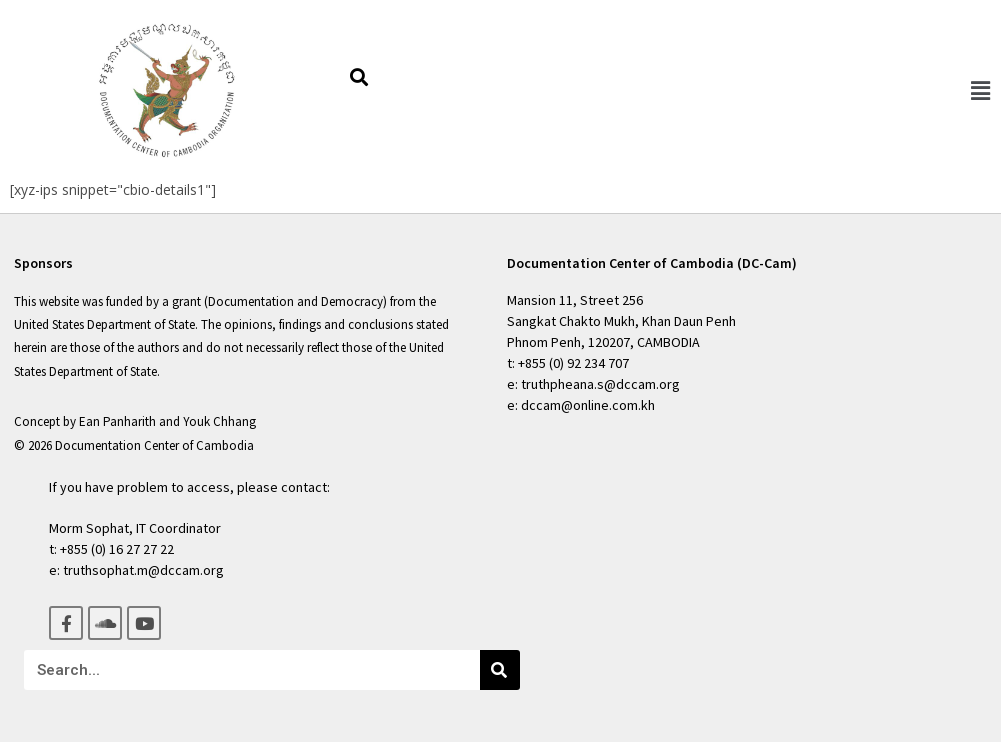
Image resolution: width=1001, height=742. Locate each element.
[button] (980, 91)
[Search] (500, 670)
